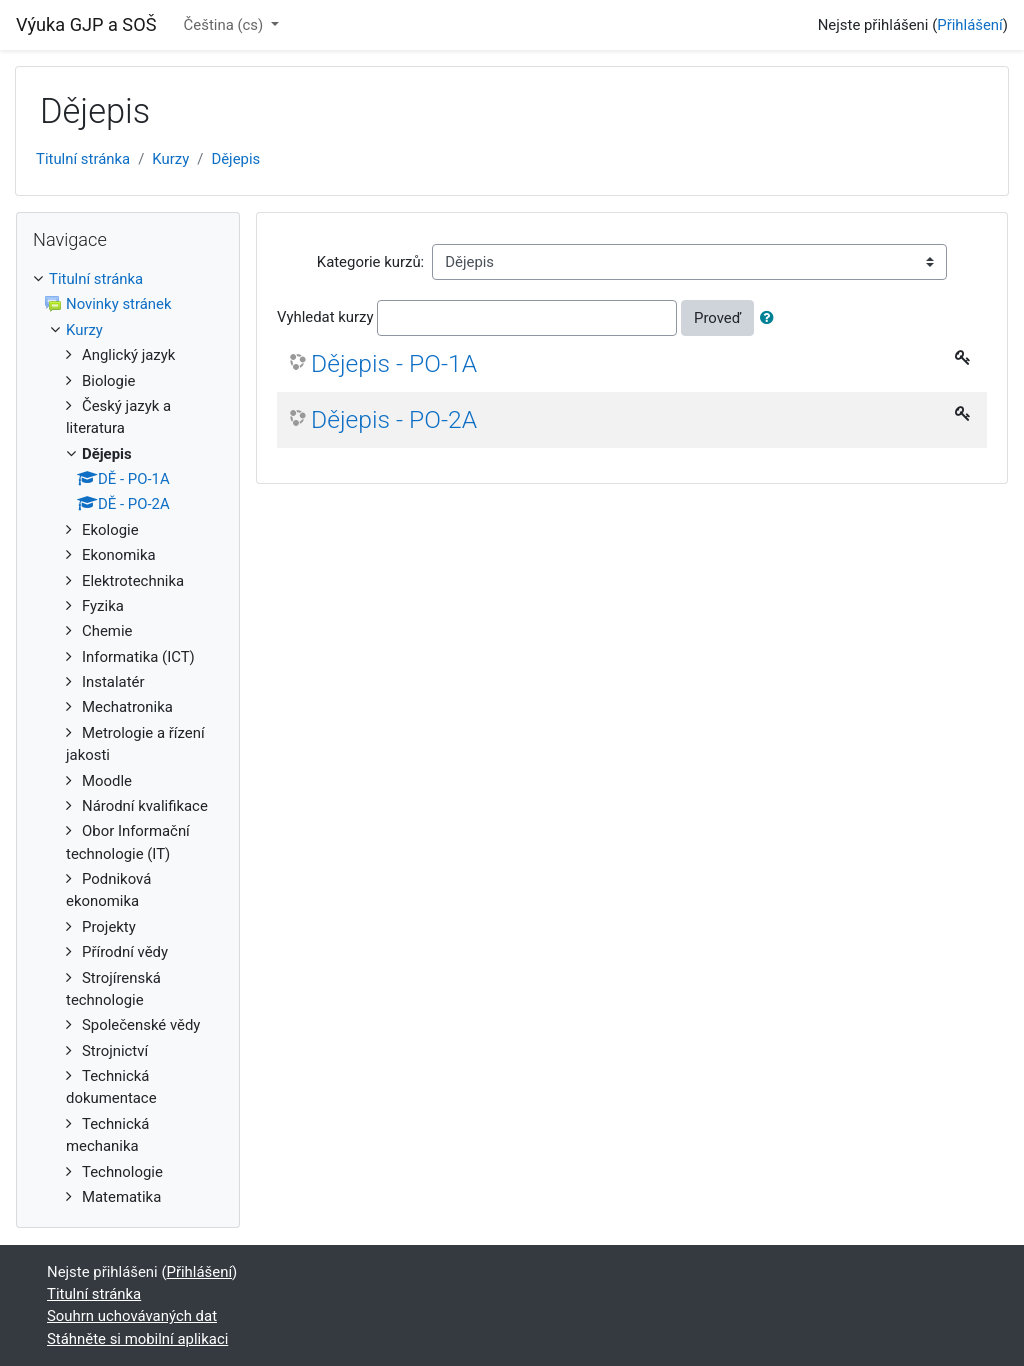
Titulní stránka (83, 159)
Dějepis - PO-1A (394, 363)
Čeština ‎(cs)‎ (225, 25)
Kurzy (170, 159)
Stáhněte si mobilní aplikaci (137, 1339)
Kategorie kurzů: (370, 262)
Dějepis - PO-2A (394, 419)
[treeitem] (128, 279)
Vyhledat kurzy (325, 317)
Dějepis (235, 159)
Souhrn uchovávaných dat (132, 1316)
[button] (771, 318)
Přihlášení (970, 25)
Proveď (717, 318)
